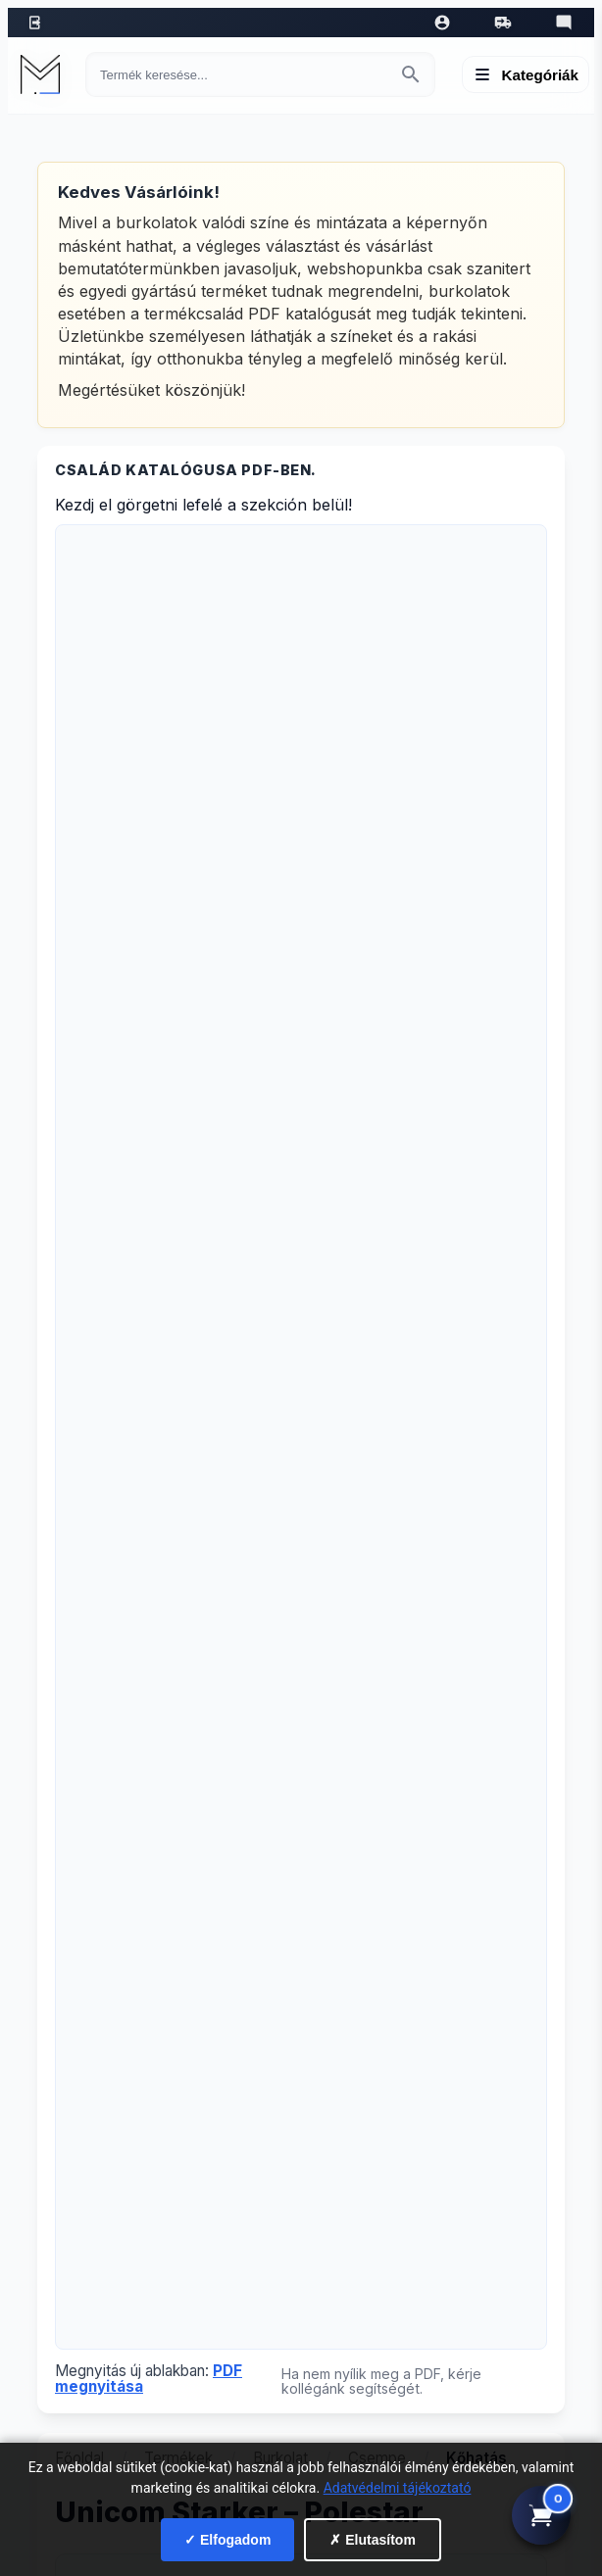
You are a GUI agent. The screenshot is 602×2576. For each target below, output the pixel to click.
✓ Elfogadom (227, 2540)
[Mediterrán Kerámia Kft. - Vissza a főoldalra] (45, 74)
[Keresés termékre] (242, 75)
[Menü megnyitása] (526, 74)
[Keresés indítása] (410, 74)
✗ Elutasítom (372, 2540)
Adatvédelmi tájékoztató (398, 2488)
